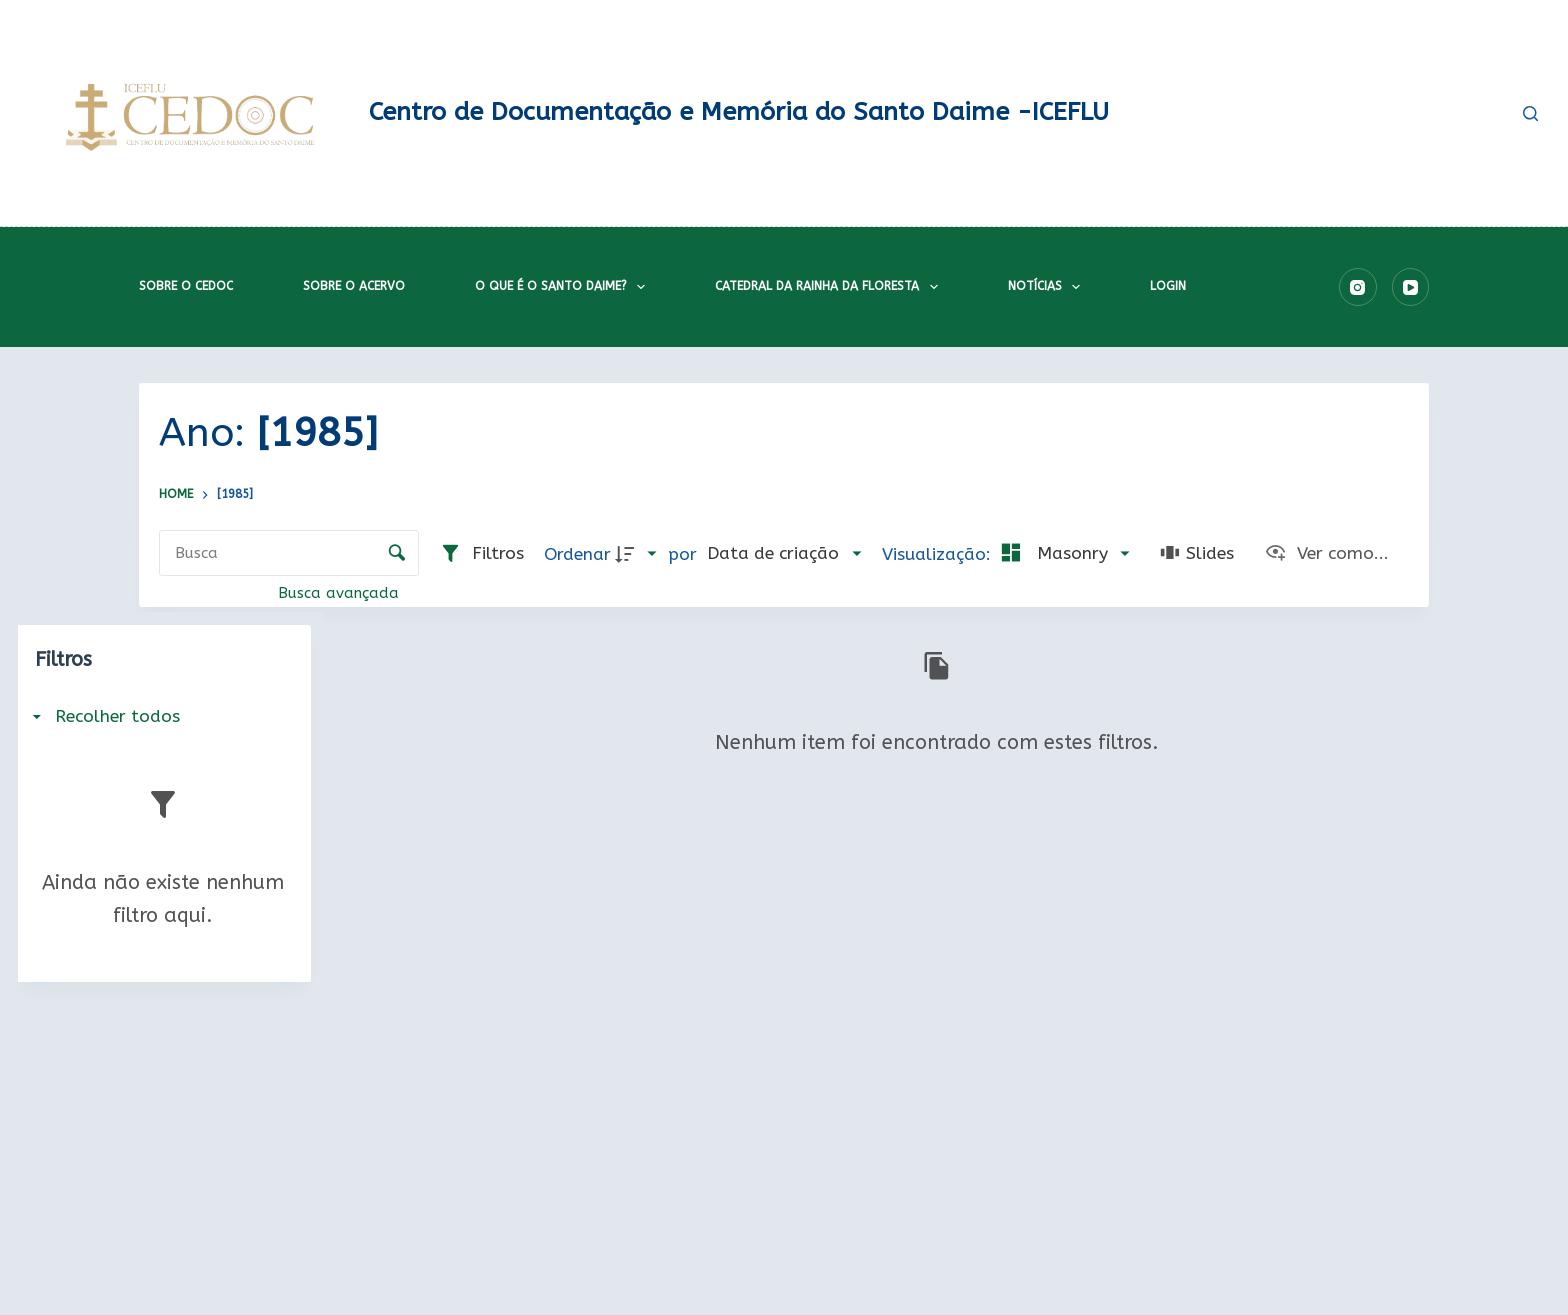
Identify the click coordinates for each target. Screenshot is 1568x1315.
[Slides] (1197, 554)
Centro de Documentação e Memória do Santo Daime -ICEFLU (739, 112)
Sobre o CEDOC (186, 286)
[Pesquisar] (1530, 113)
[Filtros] (481, 554)
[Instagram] (1358, 287)
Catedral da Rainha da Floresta (830, 287)
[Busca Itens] (289, 553)
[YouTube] (1411, 287)
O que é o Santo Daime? (564, 287)
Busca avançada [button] (341, 593)
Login (1168, 286)
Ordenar (577, 554)
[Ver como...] (1326, 554)
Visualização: (939, 554)
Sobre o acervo (354, 286)
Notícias (1048, 287)
